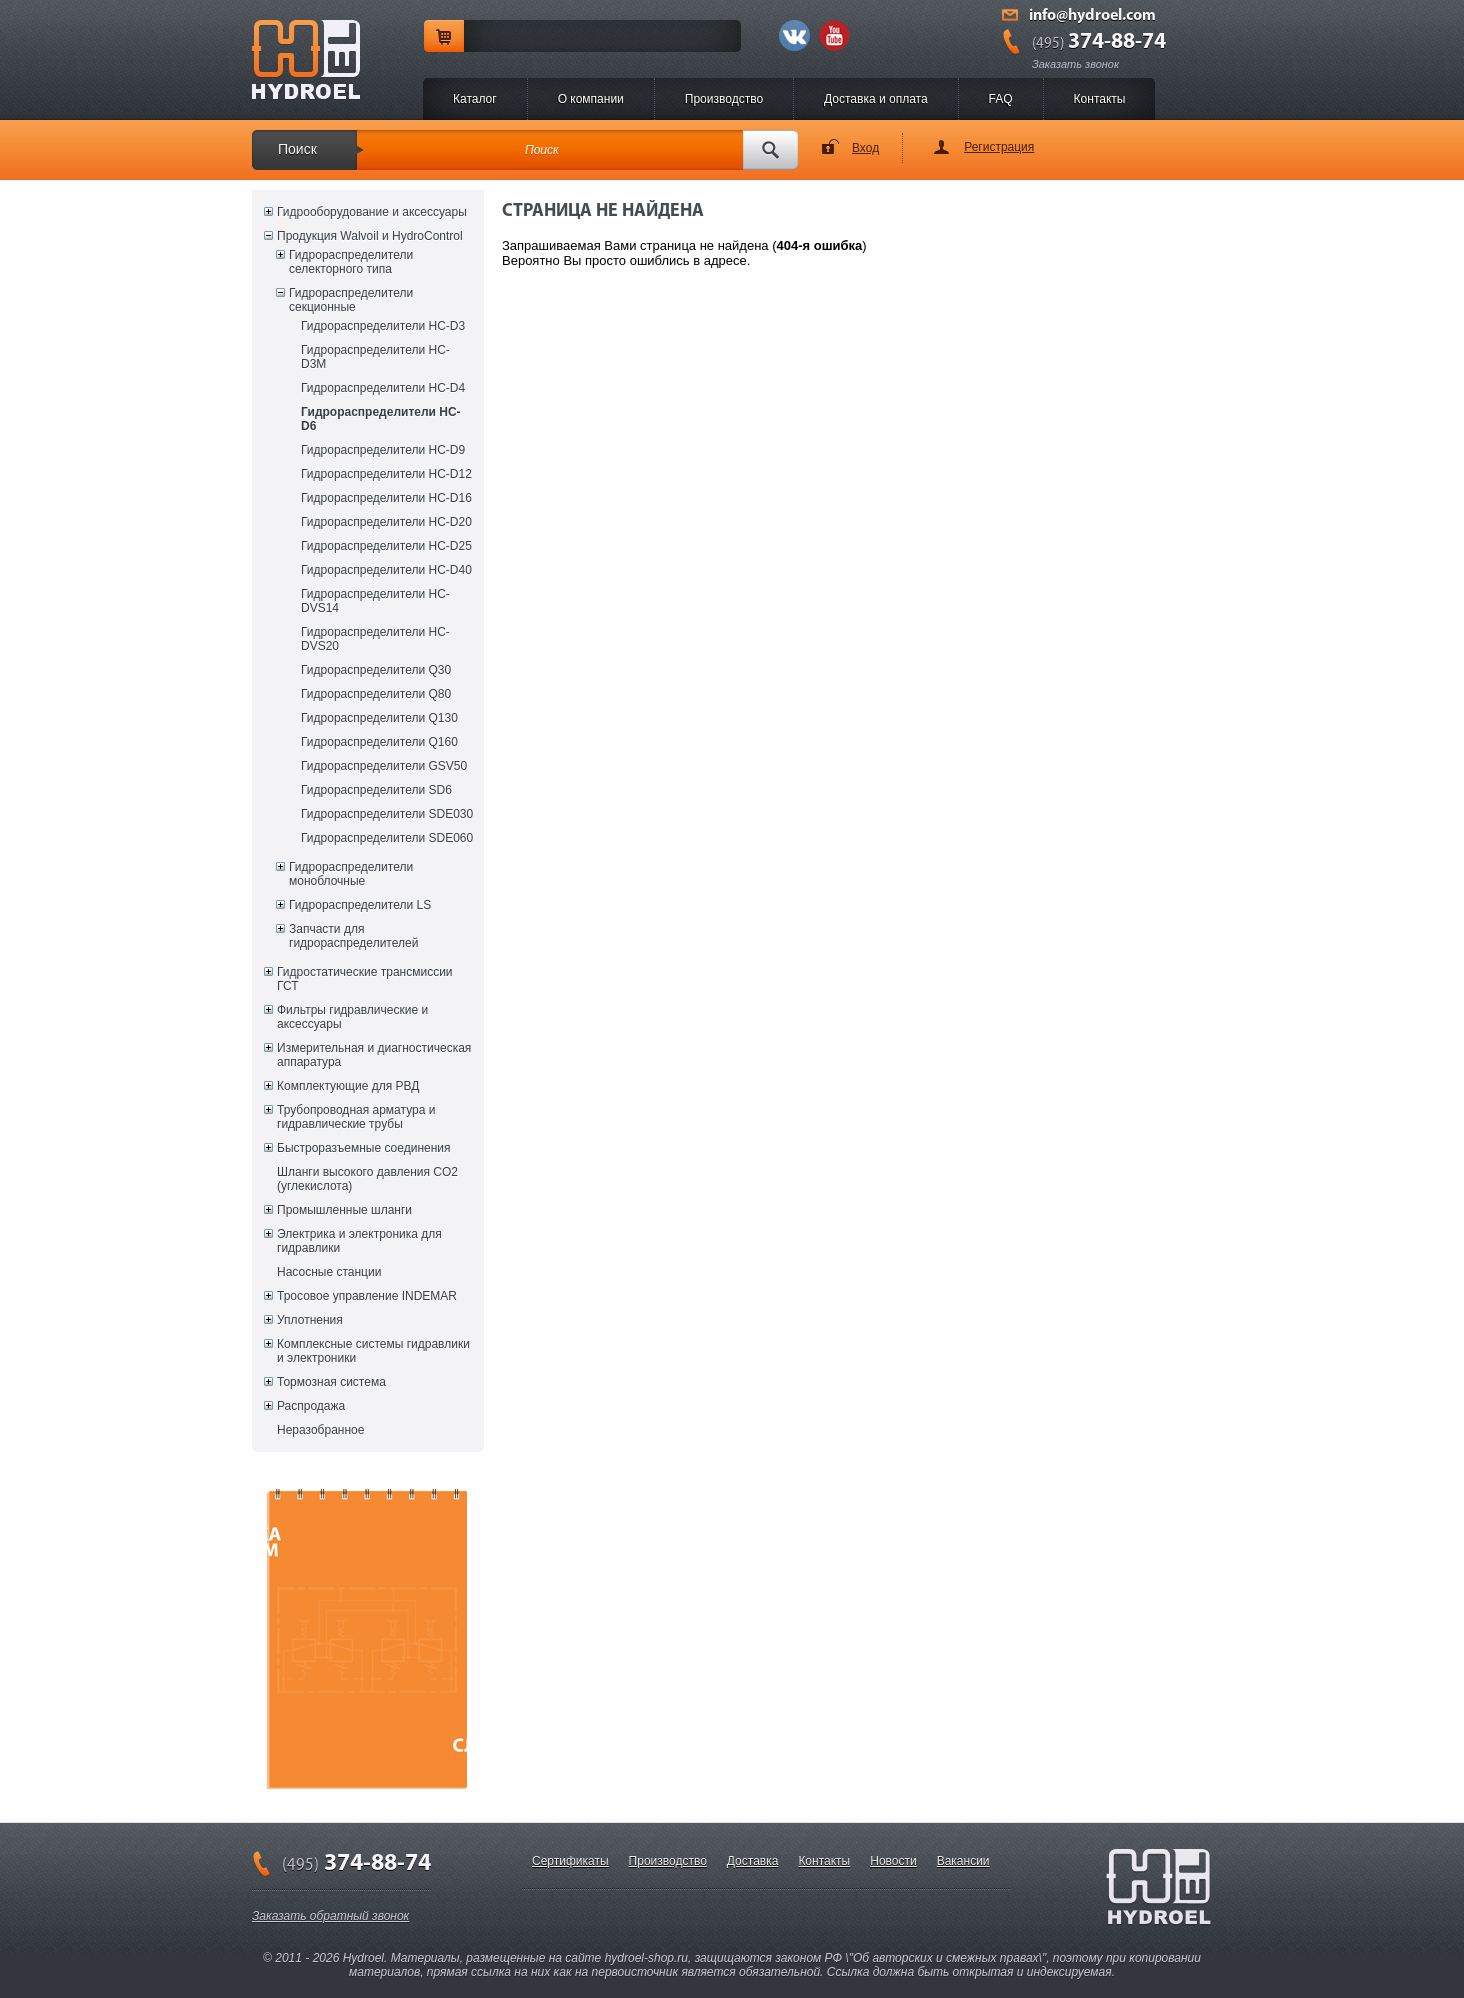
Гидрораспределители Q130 (379, 718)
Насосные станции (329, 1272)
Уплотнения (310, 1320)
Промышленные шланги (344, 1210)
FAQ (1001, 99)
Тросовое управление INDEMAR (367, 1296)
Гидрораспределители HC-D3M (375, 357)
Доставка (753, 1861)
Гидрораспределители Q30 (376, 670)
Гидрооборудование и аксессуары (372, 212)
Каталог (475, 99)
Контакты (1100, 99)
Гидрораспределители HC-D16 (386, 498)
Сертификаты (570, 1861)
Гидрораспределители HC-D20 (386, 522)
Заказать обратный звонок (330, 1916)
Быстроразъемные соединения (364, 1148)
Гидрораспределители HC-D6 (381, 419)
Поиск (297, 149)
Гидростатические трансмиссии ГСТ (365, 979)
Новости (893, 1861)
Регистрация (999, 147)
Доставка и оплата (876, 99)
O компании (591, 99)
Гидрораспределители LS (360, 905)
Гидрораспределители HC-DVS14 (375, 601)
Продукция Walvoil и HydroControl (370, 236)
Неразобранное (320, 1430)
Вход (865, 148)
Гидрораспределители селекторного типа (351, 262)
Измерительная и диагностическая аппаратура (374, 1055)
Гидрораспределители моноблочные (351, 874)
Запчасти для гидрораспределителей (353, 936)
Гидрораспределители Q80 (376, 694)
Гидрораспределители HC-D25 (386, 546)
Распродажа (311, 1406)
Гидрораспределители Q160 (379, 742)
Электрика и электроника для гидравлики (359, 1241)
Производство (724, 99)
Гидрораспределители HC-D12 (386, 474)
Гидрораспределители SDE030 (387, 814)
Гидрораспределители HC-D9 (383, 450)
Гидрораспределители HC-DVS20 (375, 639)
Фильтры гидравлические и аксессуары (352, 1017)
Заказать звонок (1075, 64)
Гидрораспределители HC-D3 (383, 326)
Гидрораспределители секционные (351, 300)
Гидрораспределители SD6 (376, 790)
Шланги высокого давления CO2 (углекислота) (367, 1179)
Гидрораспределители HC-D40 (386, 570)
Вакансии (963, 1861)
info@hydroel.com (1092, 16)
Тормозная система (331, 1382)
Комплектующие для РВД (348, 1086)
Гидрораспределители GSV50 (384, 766)
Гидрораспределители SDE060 (387, 838)
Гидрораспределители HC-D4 (383, 388)
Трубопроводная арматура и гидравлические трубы (356, 1117)
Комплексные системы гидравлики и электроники (373, 1351)
